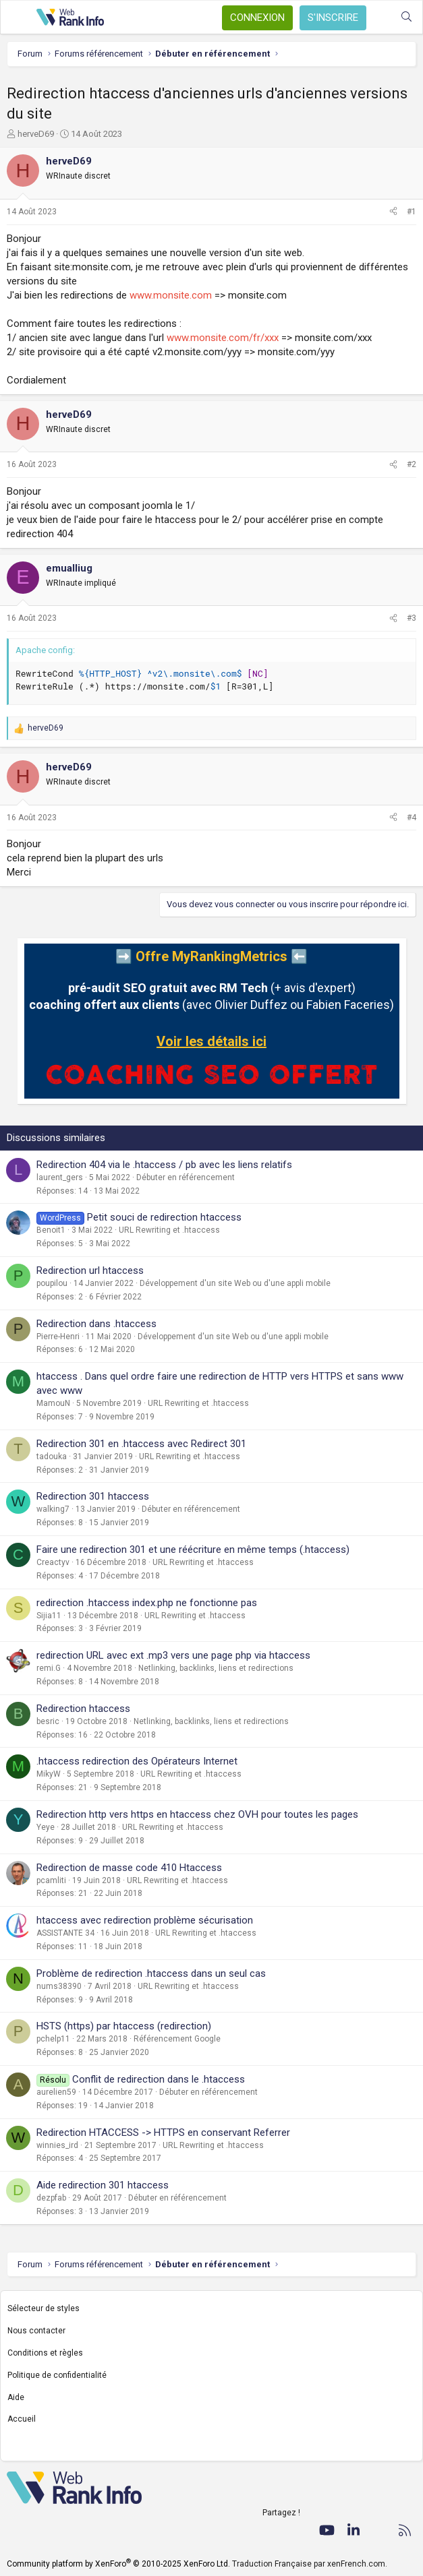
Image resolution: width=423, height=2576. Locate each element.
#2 (411, 464)
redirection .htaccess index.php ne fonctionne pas (146, 1603)
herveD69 (36, 134)
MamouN (53, 1403)
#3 (411, 618)
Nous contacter (36, 2330)
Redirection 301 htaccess (92, 1496)
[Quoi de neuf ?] (379, 17)
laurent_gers (59, 1177)
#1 (411, 211)
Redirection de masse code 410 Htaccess (129, 1868)
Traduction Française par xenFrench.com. (309, 2564)
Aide (15, 2397)
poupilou (51, 1283)
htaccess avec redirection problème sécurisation (144, 1920)
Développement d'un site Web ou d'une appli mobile (235, 1283)
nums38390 (59, 1986)
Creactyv (52, 1562)
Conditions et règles (45, 2353)
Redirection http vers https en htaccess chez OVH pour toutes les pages (197, 1814)
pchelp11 (53, 2039)
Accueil (21, 2419)
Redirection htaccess (83, 1709)
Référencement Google (177, 2039)
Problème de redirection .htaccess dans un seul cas (151, 1973)
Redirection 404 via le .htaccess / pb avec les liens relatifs (164, 1165)
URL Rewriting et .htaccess (169, 1230)
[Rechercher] (406, 17)
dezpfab (51, 2198)
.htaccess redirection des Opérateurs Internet (136, 1761)
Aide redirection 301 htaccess (102, 2185)
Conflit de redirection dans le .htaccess (158, 2079)
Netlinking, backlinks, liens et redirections (215, 1668)
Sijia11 (48, 1615)
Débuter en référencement (185, 1177)
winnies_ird (57, 2145)
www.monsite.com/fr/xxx (223, 338)
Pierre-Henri (58, 1336)
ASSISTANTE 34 (65, 1933)
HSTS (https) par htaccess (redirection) (123, 2026)
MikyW (48, 1774)
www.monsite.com (171, 295)
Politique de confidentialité (57, 2375)
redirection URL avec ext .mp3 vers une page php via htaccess (173, 1655)
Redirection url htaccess (90, 1270)
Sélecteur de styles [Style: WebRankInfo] (43, 2308)
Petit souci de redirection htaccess (164, 1217)
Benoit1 (50, 1230)
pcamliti (51, 1880)
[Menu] (18, 17)
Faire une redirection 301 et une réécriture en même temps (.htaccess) (192, 1549)
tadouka (51, 1456)
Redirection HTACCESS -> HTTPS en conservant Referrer (163, 2132)
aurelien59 (56, 2092)
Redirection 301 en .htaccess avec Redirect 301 (141, 1444)
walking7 (52, 1509)
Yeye (45, 1827)
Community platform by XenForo (118, 2564)
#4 (411, 817)
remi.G (48, 1668)
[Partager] (393, 212)
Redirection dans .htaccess (96, 1324)
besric (47, 1721)
